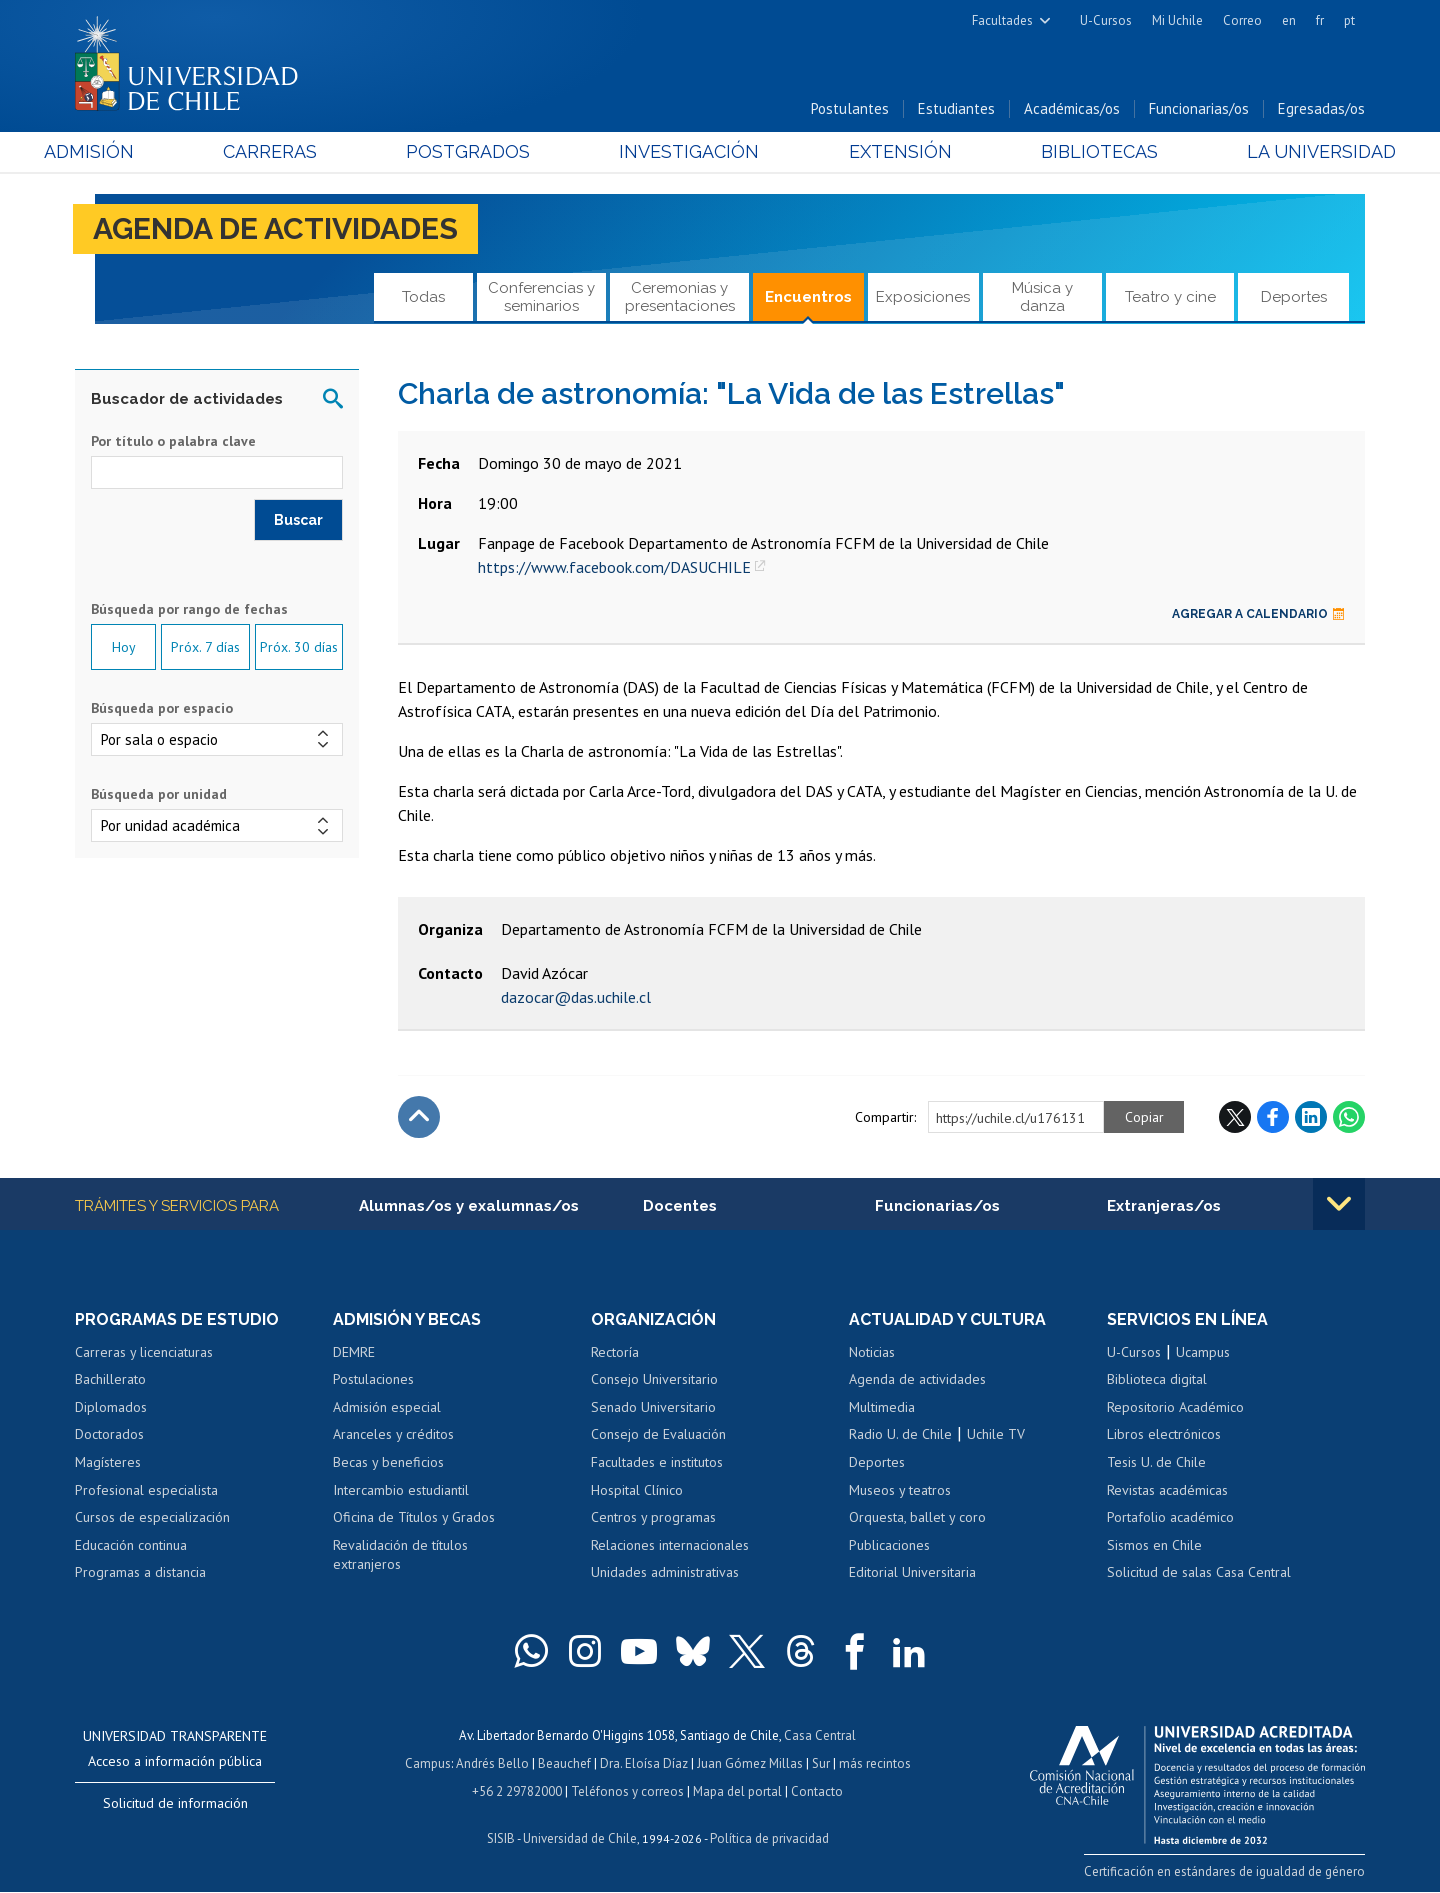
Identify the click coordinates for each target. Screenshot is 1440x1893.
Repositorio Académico (1175, 1407)
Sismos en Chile (1154, 1545)
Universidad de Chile (580, 1838)
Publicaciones (889, 1545)
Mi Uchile (1177, 20)
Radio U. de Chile (900, 1434)
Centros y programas (653, 1517)
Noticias (872, 1352)
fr (1320, 20)
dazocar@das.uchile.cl (576, 997)
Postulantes (850, 108)
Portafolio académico (1170, 1517)
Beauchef (564, 1763)
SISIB (501, 1838)
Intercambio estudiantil (401, 1490)
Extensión (889, 151)
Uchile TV (996, 1434)
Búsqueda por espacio (162, 708)
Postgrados (479, 151)
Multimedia (882, 1407)
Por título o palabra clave (173, 441)
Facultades (1002, 20)
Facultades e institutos (657, 1462)
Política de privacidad (769, 1838)
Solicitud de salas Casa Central (1199, 1572)
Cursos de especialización (152, 1517)
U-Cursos (1106, 20)
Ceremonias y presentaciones (680, 296)
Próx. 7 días (205, 647)
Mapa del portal (737, 1791)
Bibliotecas (1078, 151)
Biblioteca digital (1157, 1379)
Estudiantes (956, 108)
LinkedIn (1311, 1117)
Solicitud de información (175, 1803)
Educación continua (131, 1545)
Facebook (1273, 1117)
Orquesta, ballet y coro (917, 1517)
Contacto (817, 1791)
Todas (423, 297)
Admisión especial (387, 1407)
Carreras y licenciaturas (144, 1352)
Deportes (1294, 297)
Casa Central (820, 1735)
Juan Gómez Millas (750, 1763)
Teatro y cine (1170, 297)
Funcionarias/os (1199, 108)
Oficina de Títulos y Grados (414, 1517)
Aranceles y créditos (393, 1434)
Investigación (689, 151)
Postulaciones (373, 1379)
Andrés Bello (492, 1763)
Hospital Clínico (637, 1490)
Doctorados (109, 1434)
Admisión (120, 151)
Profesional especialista (146, 1490)
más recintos (875, 1763)
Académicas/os (1072, 108)
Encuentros (808, 297)
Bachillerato (110, 1379)
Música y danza (1042, 296)
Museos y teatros (900, 1490)
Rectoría (615, 1352)
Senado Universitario (653, 1407)
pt (1349, 20)
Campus (428, 1763)
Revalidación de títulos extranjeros (400, 1555)
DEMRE (354, 1352)
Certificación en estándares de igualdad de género (1224, 1871)
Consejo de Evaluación (658, 1434)
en (1289, 20)
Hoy (124, 647)
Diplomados (111, 1407)
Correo (1242, 20)
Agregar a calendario (1258, 614)
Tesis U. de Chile (1156, 1462)
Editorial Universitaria (912, 1572)
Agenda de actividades (275, 228)
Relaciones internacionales (670, 1545)
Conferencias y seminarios (541, 296)
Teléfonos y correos (627, 1791)
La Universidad (1290, 151)
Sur (821, 1763)
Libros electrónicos (1164, 1434)
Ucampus (1203, 1352)
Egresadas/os (1321, 108)
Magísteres (108, 1462)
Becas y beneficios (388, 1462)
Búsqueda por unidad (159, 794)
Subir (419, 1117)
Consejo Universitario (654, 1379)
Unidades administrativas (665, 1572)
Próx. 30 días (299, 647)
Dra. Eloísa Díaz (644, 1763)
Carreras (291, 151)
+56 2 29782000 (517, 1791)
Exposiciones (923, 297)
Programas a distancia (140, 1572)
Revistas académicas (1167, 1490)
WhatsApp (1349, 1117)
